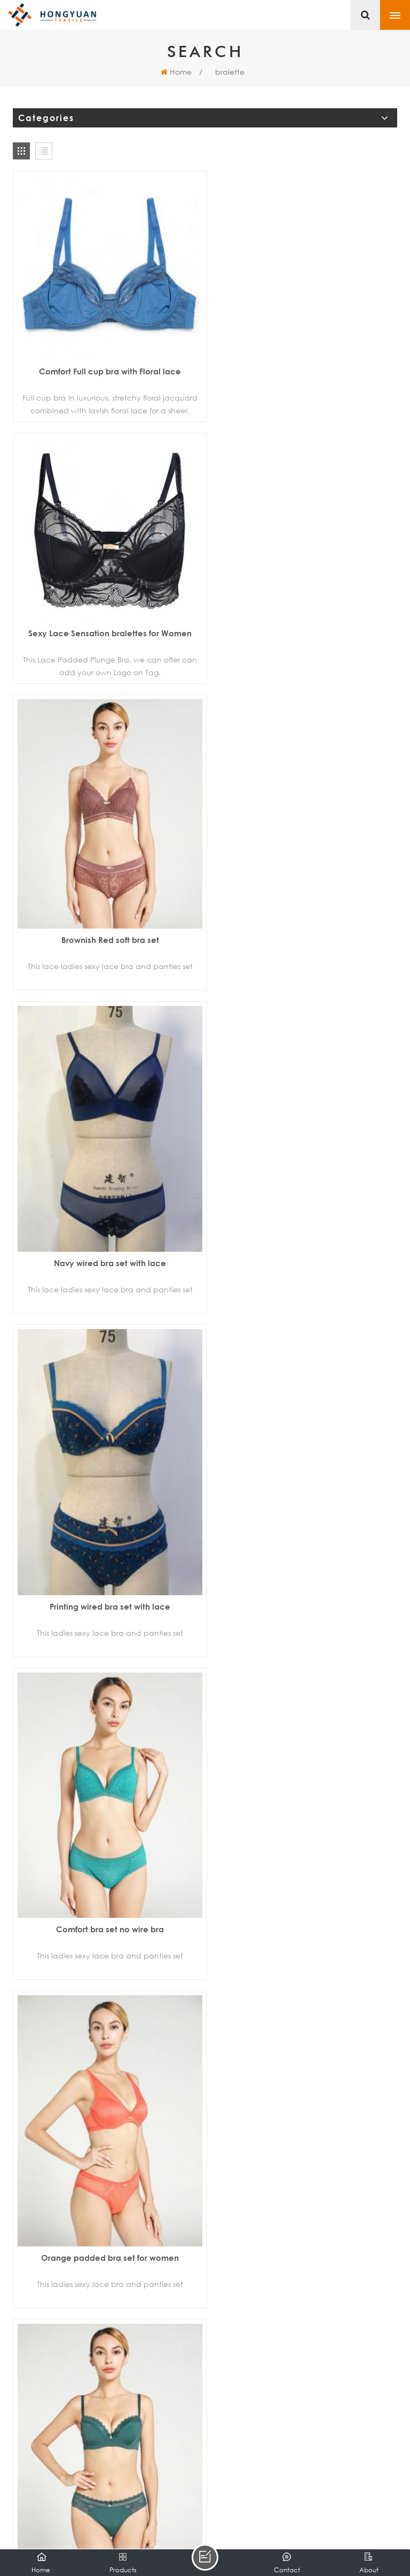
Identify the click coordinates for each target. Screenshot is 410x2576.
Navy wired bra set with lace (304, 677)
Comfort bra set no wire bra (304, 990)
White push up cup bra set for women (304, 1918)
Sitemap (296, 2520)
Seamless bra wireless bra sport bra (106, 2232)
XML (328, 2520)
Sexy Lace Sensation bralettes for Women (303, 364)
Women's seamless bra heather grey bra (303, 2232)
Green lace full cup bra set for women (106, 1618)
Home (176, 71)
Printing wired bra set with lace (106, 1009)
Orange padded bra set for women (304, 1308)
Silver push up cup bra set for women (304, 1611)
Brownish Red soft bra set (106, 661)
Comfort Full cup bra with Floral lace (106, 364)
